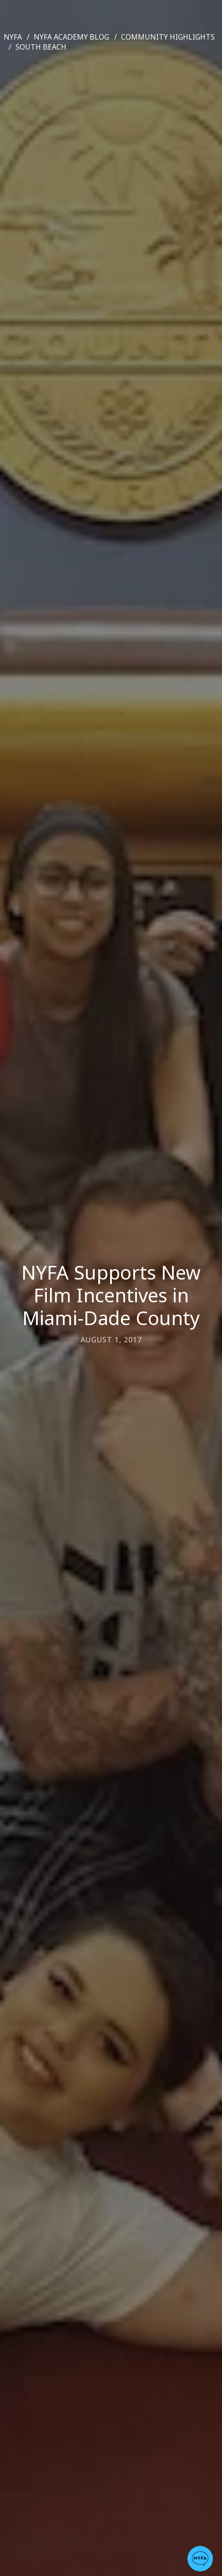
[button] (200, 2558)
